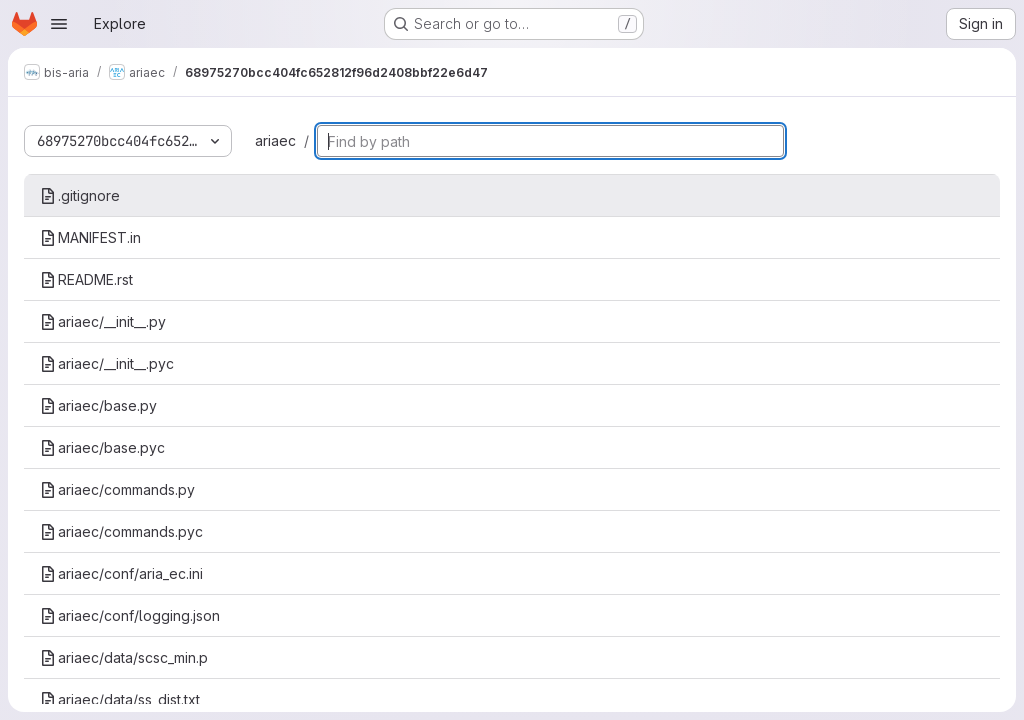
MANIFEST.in (90, 237)
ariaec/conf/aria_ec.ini (121, 573)
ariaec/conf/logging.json (130, 615)
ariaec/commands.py (117, 489)
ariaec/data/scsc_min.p (124, 657)
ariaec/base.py (98, 405)
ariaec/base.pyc (102, 447)
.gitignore (80, 195)
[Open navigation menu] (59, 24)
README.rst (86, 279)
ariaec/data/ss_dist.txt (120, 699)
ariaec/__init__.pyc (107, 363)
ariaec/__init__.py (103, 321)
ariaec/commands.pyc (121, 531)
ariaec (275, 140)
